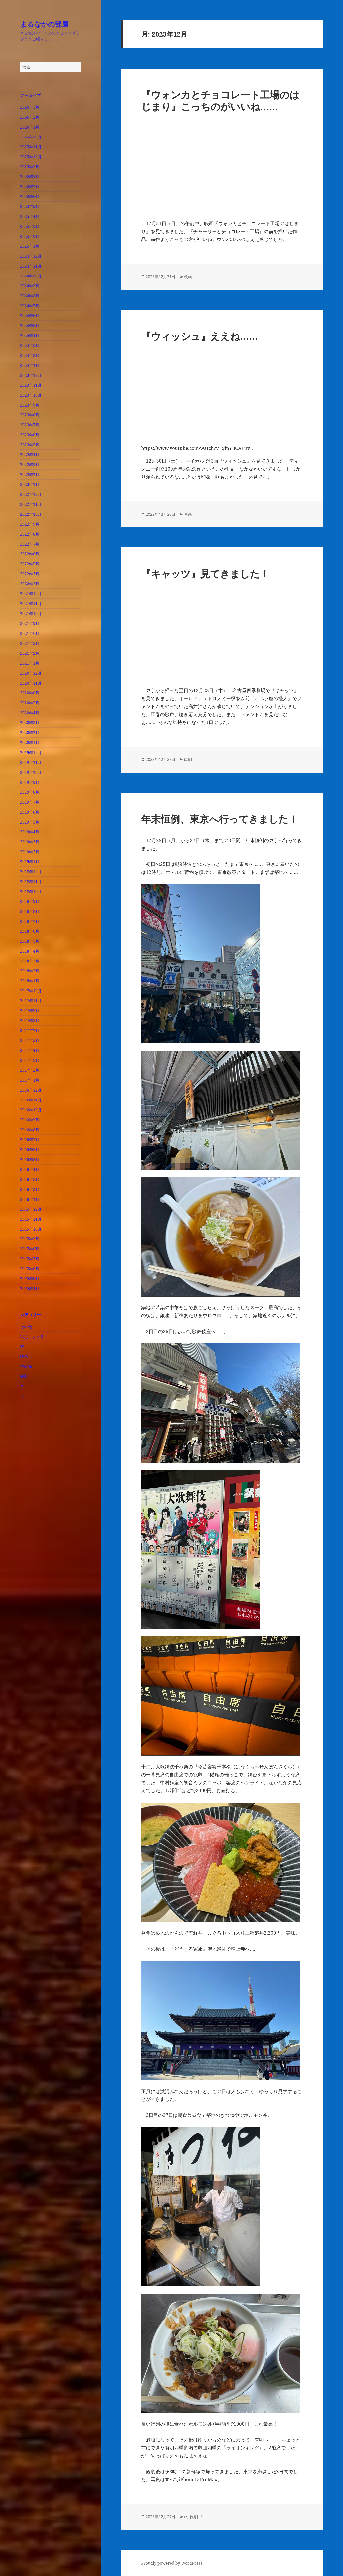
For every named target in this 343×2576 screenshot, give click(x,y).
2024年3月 (29, 345)
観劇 (24, 1376)
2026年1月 (29, 127)
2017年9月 (29, 1010)
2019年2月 (29, 852)
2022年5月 (29, 564)
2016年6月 (29, 1149)
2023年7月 (29, 425)
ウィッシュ (235, 461)
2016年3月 (29, 1179)
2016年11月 (31, 1100)
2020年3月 (29, 722)
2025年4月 (29, 216)
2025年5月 (29, 206)
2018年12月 (31, 871)
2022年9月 (29, 524)
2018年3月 (29, 961)
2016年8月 (29, 1130)
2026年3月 (29, 107)
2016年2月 (29, 1189)
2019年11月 (31, 762)
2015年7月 (29, 1259)
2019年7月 (29, 802)
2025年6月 (29, 196)
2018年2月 (29, 971)
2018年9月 (29, 901)
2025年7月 (29, 186)
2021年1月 (29, 663)
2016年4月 (29, 1169)
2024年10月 (31, 276)
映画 (24, 1356)
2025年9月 (29, 167)
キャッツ (284, 690)
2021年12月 (31, 593)
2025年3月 (29, 226)
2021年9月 (29, 623)
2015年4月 (29, 1288)
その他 (26, 1326)
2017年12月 (31, 991)
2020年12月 (31, 673)
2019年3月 (29, 842)
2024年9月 (29, 286)
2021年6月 (29, 633)
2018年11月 (31, 881)
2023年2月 (29, 474)
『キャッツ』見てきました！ (205, 573)
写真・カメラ (32, 1336)
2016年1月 (29, 1199)
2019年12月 (31, 752)
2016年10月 (31, 1110)
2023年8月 (29, 415)
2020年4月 (29, 713)
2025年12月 (31, 137)
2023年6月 (29, 435)
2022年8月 (29, 534)
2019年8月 (29, 792)
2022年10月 (31, 514)
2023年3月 (29, 464)
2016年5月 (29, 1159)
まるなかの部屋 (44, 24)
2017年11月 (31, 1000)
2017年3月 (29, 1060)
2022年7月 (29, 544)
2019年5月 (29, 822)
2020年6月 (29, 693)
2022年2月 (29, 583)
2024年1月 (29, 365)
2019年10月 (31, 772)
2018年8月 (29, 911)
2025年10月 (31, 157)
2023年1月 (29, 484)
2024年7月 (29, 306)
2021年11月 (31, 603)
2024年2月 (29, 355)
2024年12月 (31, 256)
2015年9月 (29, 1239)
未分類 (26, 1366)
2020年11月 (31, 683)
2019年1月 (29, 861)
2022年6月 (29, 554)
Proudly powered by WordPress (171, 2563)
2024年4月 (29, 335)
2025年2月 (29, 236)
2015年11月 (31, 1219)
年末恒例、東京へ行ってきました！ (219, 818)
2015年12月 (31, 1209)
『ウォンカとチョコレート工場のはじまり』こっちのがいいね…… (220, 100)
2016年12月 (31, 1090)
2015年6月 (29, 1268)
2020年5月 (29, 703)
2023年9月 (29, 405)
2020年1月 (29, 742)
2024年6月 (29, 315)
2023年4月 (29, 454)
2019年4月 (29, 832)
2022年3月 (29, 574)
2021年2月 (29, 653)
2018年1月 (29, 981)
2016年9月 (29, 1120)
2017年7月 (29, 1030)
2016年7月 (29, 1139)
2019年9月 (29, 782)
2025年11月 (31, 147)
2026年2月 (29, 117)
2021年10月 (31, 613)
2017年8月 (29, 1020)
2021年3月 (29, 643)
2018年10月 (31, 891)
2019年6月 (29, 812)
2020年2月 (29, 732)
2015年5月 (29, 1278)
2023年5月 (29, 444)
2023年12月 (31, 375)
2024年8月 (29, 296)
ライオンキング (242, 2447)
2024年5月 (29, 325)
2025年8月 (29, 176)
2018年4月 (29, 951)
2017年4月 (29, 1050)
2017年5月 (29, 1040)
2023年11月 (31, 385)
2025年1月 (29, 246)
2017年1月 (29, 1080)
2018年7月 (29, 921)
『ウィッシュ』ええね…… (199, 336)
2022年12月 (31, 494)
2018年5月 (29, 941)
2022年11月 (31, 504)
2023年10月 (31, 395)
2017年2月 (29, 1070)
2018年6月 (29, 931)
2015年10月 (31, 1229)
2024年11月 (31, 266)
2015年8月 (29, 1249)
